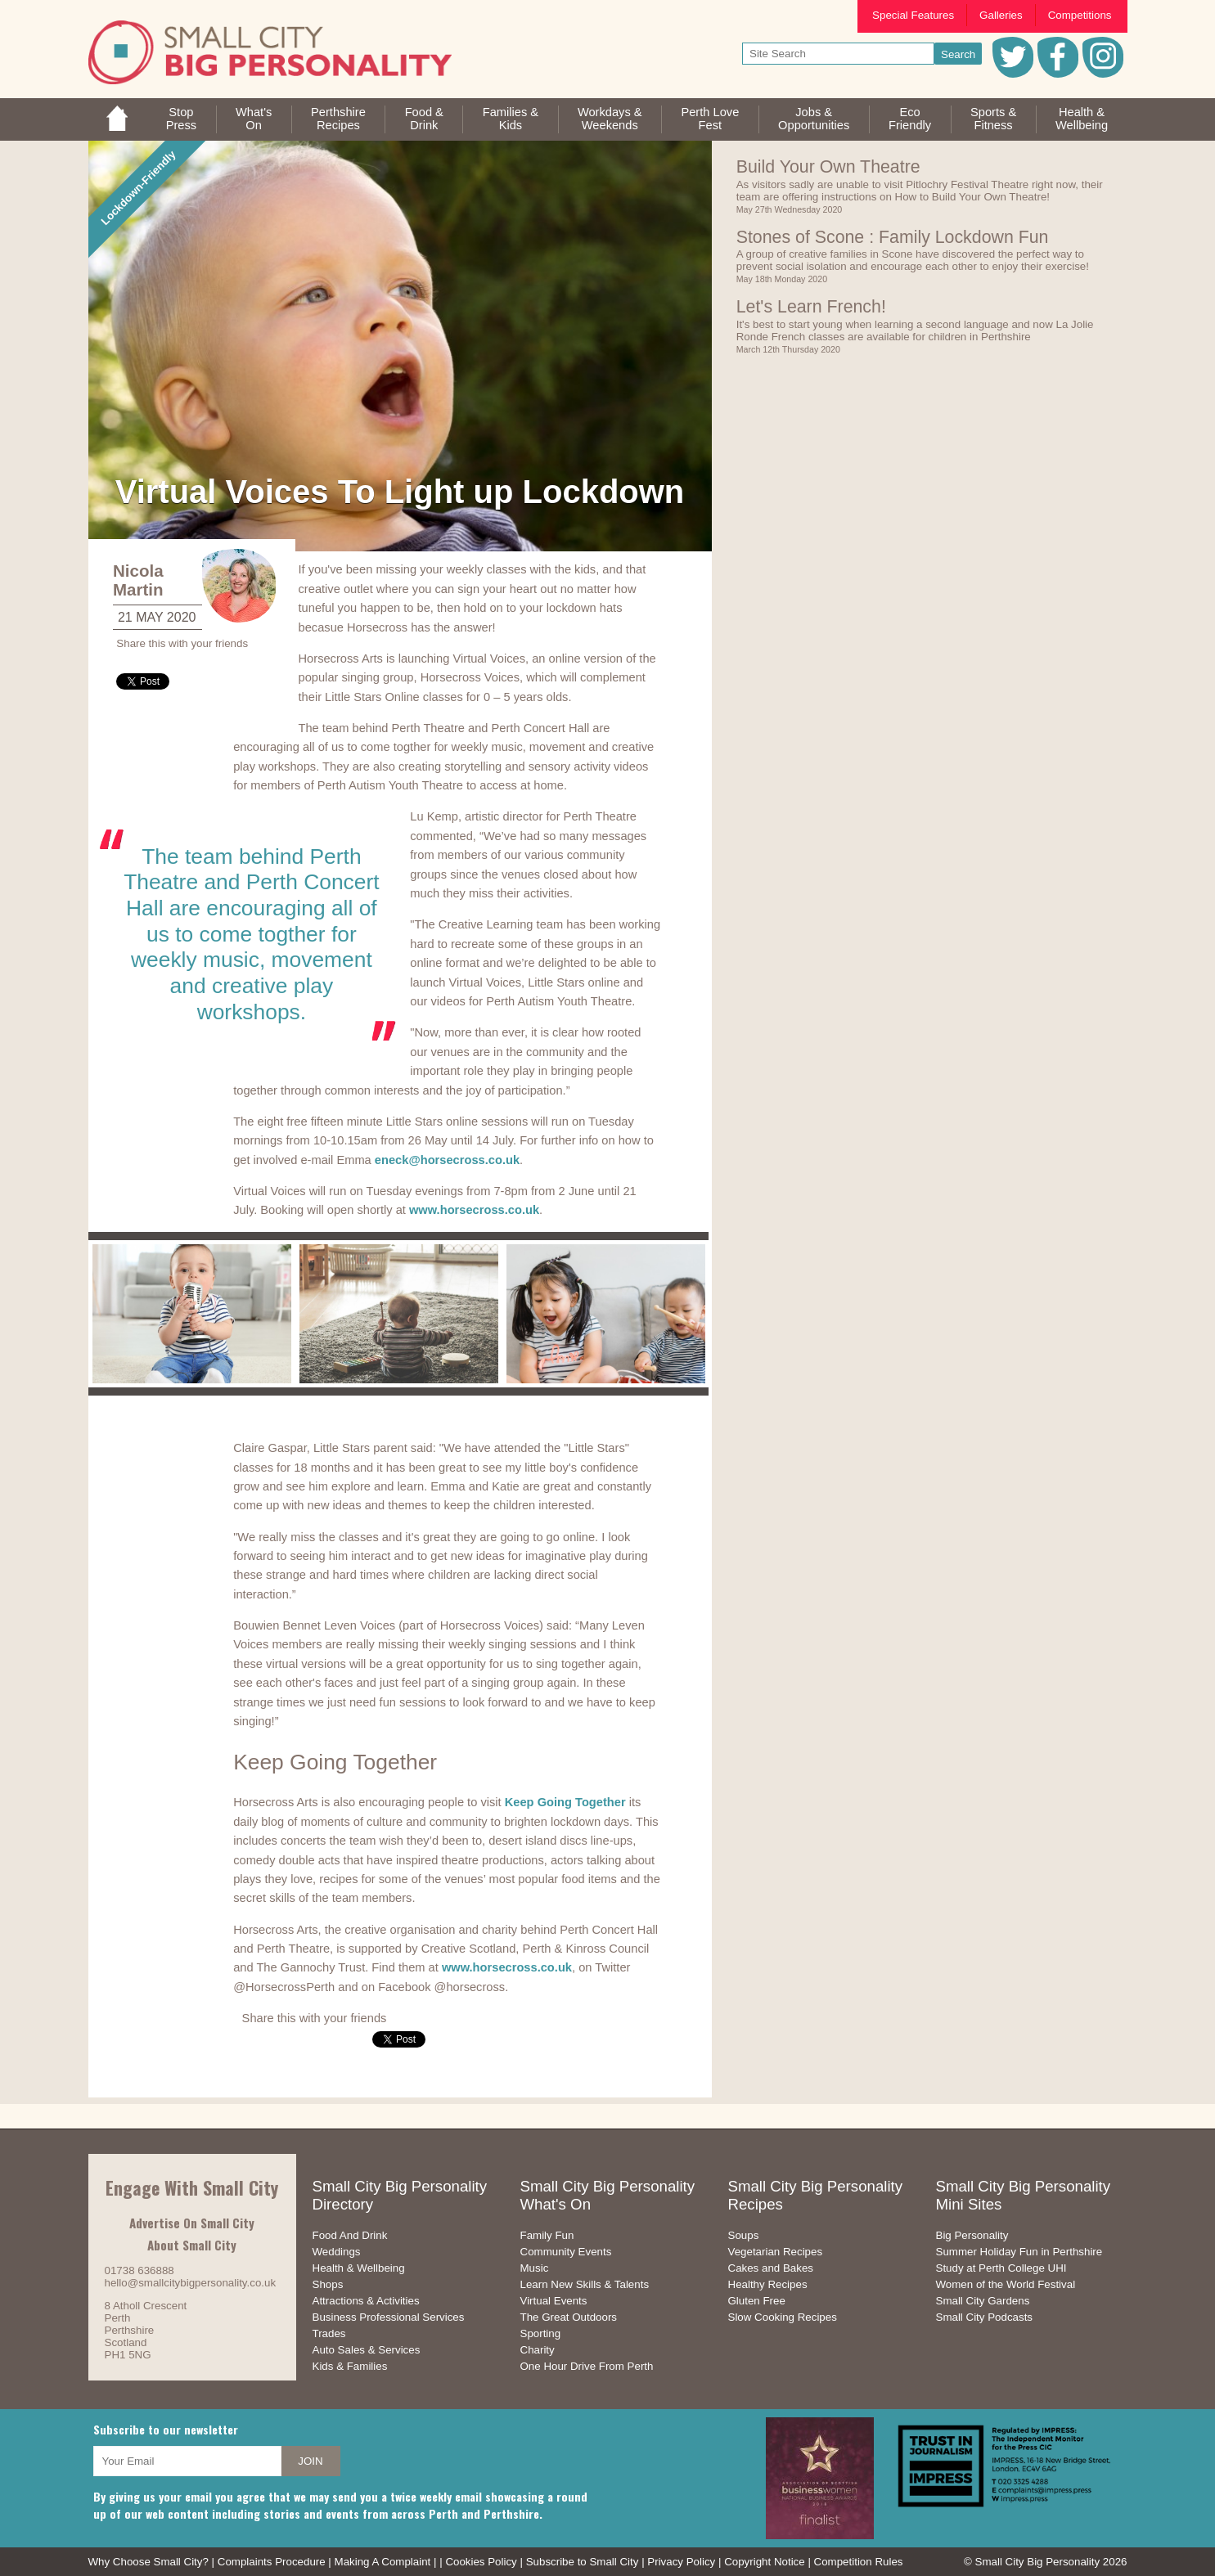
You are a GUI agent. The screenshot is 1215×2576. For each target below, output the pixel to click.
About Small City (191, 2245)
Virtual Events (553, 2301)
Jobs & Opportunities (813, 119)
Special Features (913, 15)
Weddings (337, 2252)
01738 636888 (139, 2270)
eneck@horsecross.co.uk (447, 1160)
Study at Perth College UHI (1001, 2268)
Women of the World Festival (1006, 2284)
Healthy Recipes (768, 2284)
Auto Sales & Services (367, 2350)
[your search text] (838, 54)
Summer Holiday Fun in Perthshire (1019, 2252)
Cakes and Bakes (770, 2268)
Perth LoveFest (710, 119)
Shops (328, 2284)
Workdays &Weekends (610, 119)
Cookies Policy (480, 2562)
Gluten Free (756, 2301)
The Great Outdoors (569, 2317)
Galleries (1001, 15)
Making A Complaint (383, 2562)
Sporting (540, 2333)
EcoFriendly (910, 119)
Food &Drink (424, 119)
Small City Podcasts (984, 2317)
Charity (537, 2350)
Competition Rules (858, 2562)
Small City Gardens (983, 2301)
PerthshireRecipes (338, 119)
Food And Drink (350, 2235)
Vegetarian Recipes (775, 2252)
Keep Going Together (565, 1802)
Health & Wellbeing (359, 2268)
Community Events (566, 2252)
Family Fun (547, 2235)
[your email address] (187, 2461)
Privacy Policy (681, 2562)
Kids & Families (350, 2366)
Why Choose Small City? (148, 2562)
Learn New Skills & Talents (585, 2284)
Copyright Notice (764, 2562)
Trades (329, 2333)
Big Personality (972, 2235)
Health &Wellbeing (1081, 119)
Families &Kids (510, 119)
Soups (743, 2235)
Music (534, 2268)
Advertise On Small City (191, 2223)
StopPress (181, 119)
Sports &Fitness (993, 119)
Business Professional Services (389, 2317)
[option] (191, 1313)
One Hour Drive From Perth (587, 2366)
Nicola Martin (138, 580)
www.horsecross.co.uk (474, 1209)
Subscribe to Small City (582, 2562)
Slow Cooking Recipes (782, 2317)
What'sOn (254, 119)
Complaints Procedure (272, 2562)
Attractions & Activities (366, 2301)
